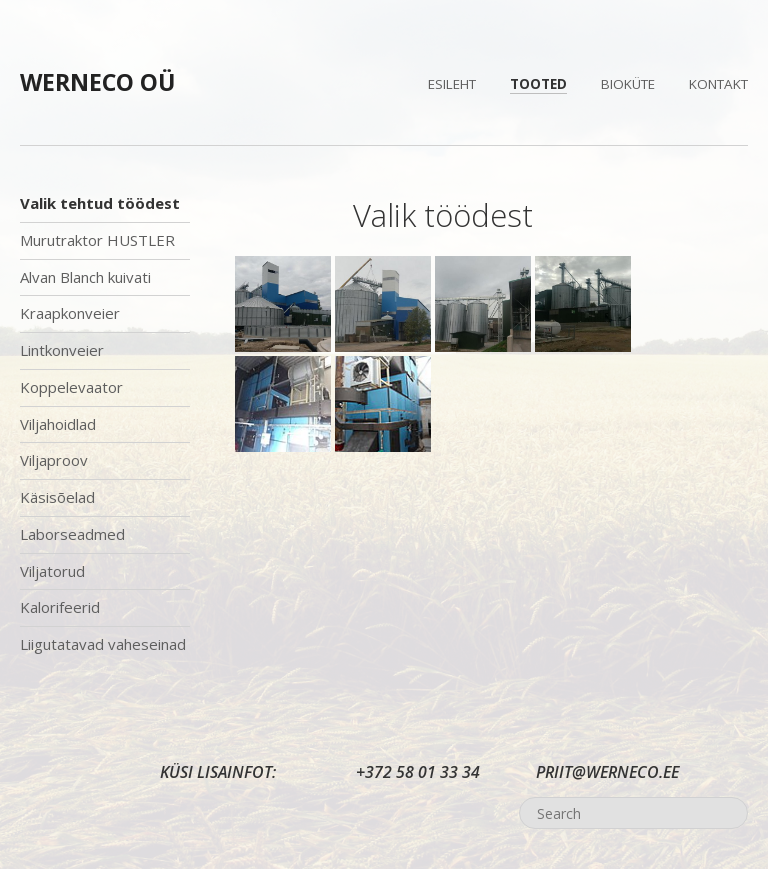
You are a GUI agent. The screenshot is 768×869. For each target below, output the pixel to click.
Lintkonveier (62, 350)
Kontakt (718, 84)
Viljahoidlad (58, 424)
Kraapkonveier (70, 313)
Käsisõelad (57, 497)
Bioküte (628, 84)
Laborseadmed (72, 534)
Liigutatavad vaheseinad (103, 644)
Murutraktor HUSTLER (97, 240)
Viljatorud (52, 571)
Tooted (538, 84)
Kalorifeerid (60, 607)
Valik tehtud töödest (100, 203)
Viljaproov (54, 460)
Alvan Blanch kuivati (85, 277)
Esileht (452, 84)
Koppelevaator (71, 387)
